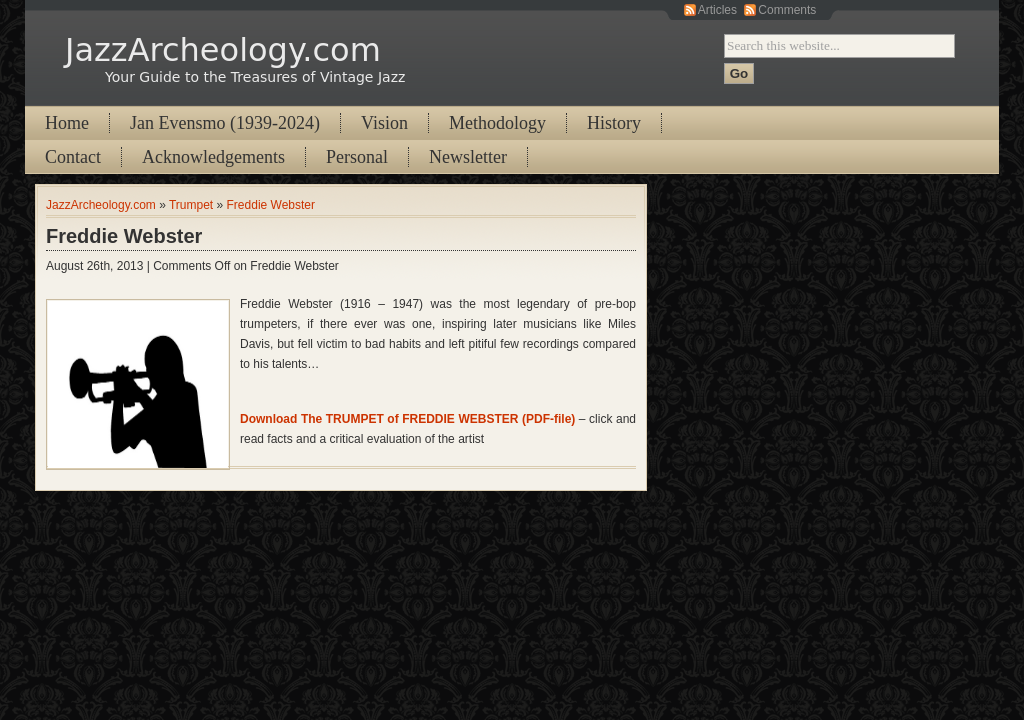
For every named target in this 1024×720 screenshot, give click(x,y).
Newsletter (468, 157)
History (614, 123)
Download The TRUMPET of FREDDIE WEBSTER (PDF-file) (407, 419)
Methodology (497, 123)
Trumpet (191, 205)
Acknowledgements (213, 157)
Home (67, 123)
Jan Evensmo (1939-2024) (225, 123)
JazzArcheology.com (223, 50)
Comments (787, 10)
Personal (357, 157)
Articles (717, 10)
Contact (73, 157)
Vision (384, 123)
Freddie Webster (271, 205)
